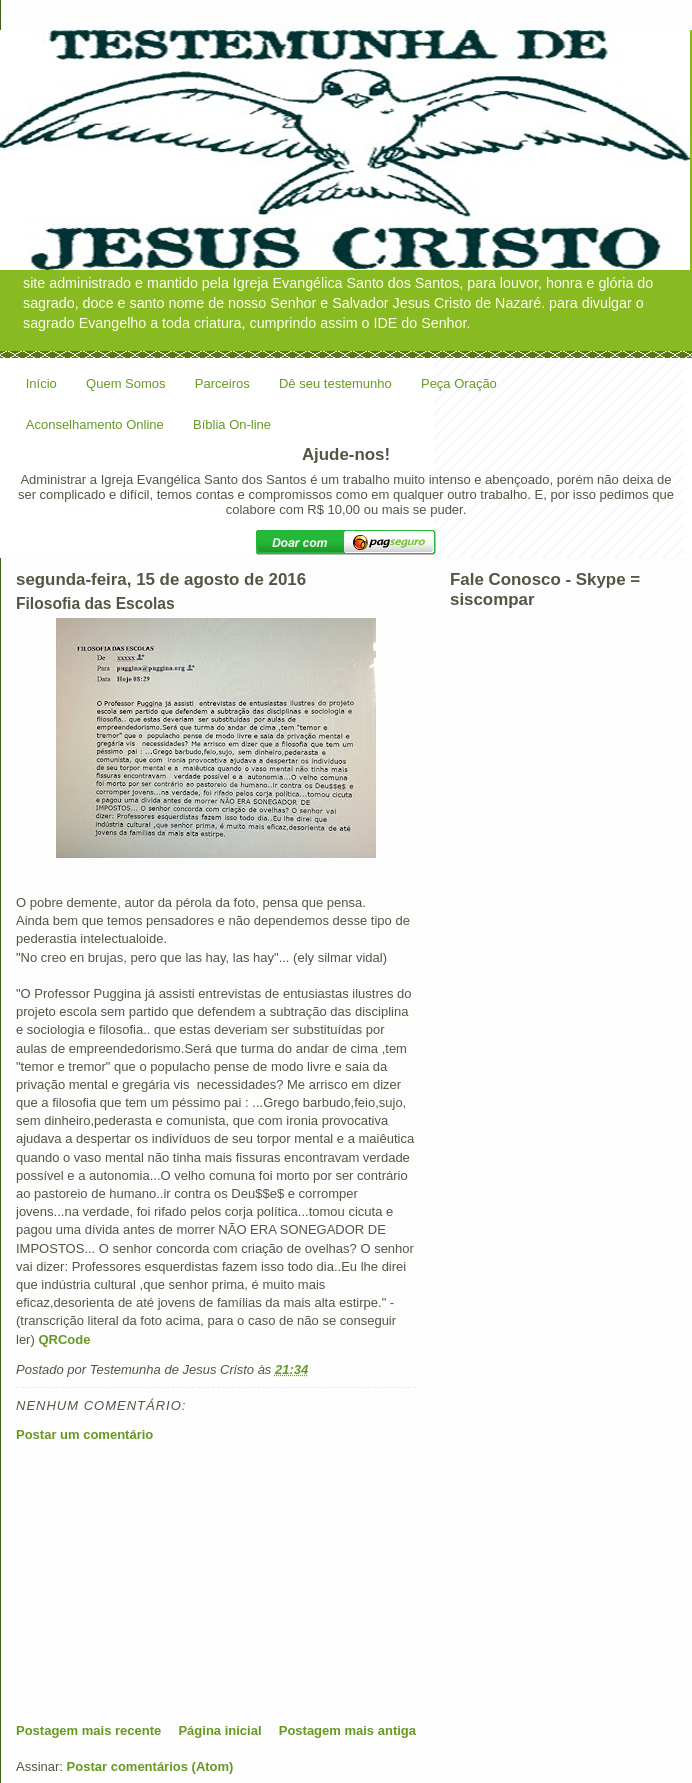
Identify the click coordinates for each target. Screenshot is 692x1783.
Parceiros (222, 383)
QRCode (64, 1339)
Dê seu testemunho (335, 383)
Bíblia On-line (232, 424)
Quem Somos (125, 383)
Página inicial (219, 1730)
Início (41, 383)
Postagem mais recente (88, 1730)
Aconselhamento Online (95, 424)
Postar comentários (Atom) (150, 1766)
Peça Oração (459, 383)
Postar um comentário (84, 1434)
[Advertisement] (166, 1582)
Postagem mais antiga (347, 1730)
